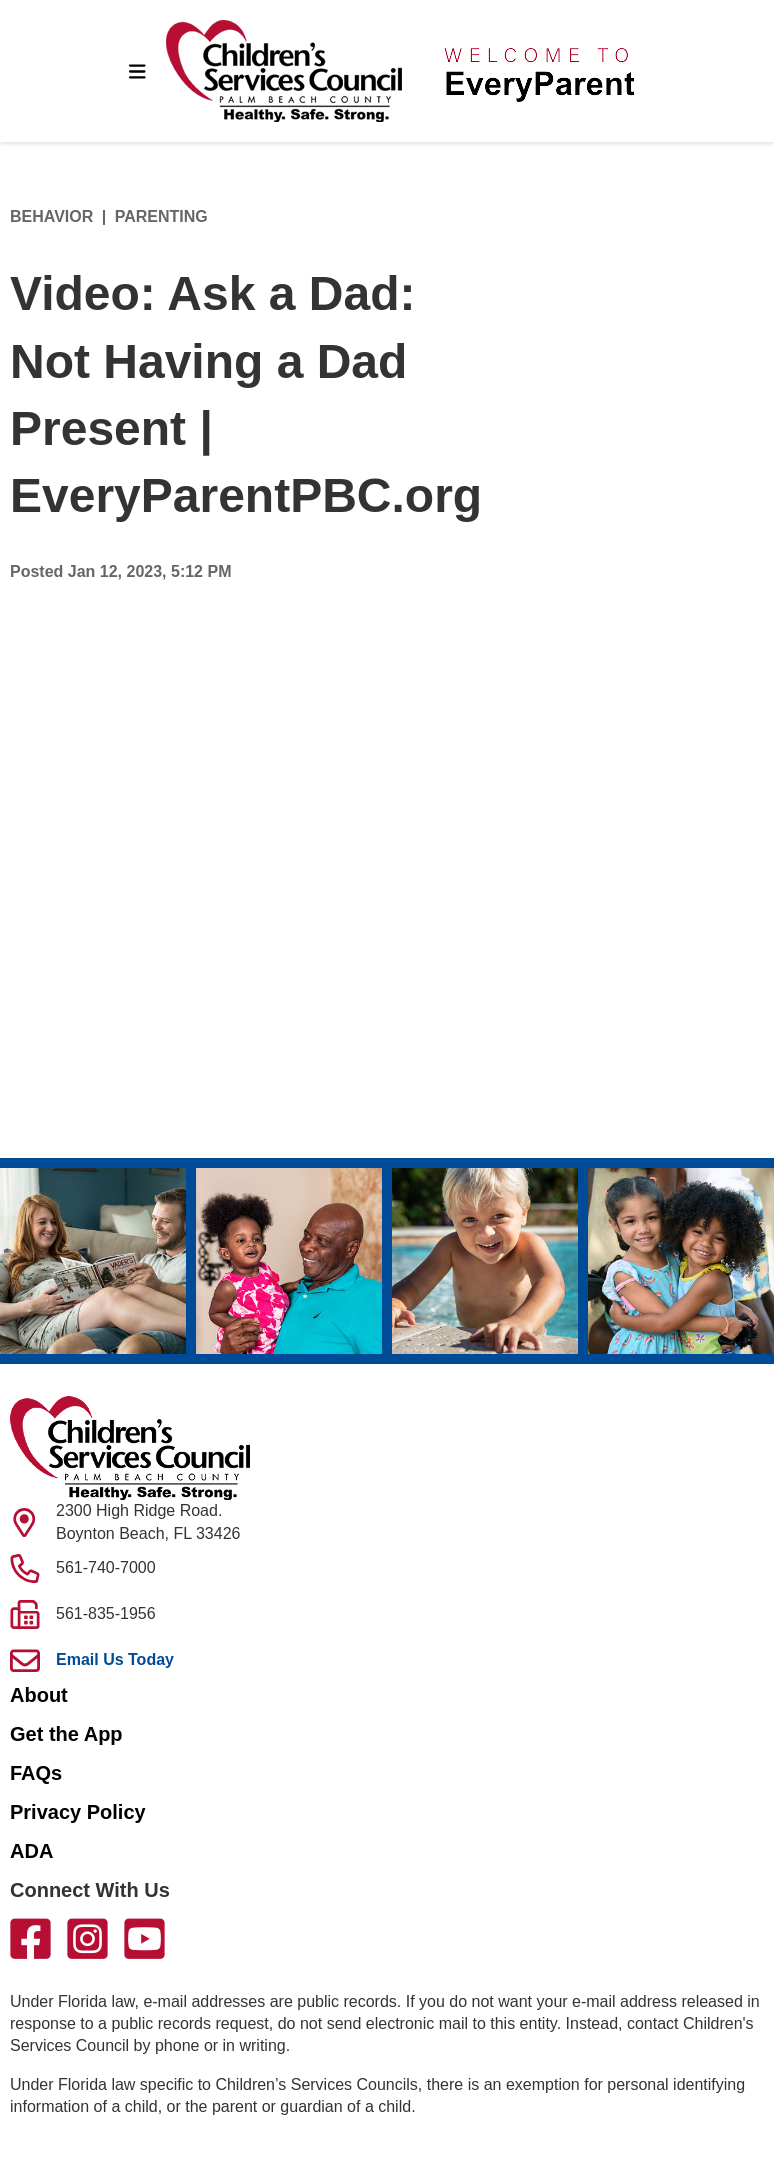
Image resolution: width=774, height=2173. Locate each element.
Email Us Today (115, 1659)
